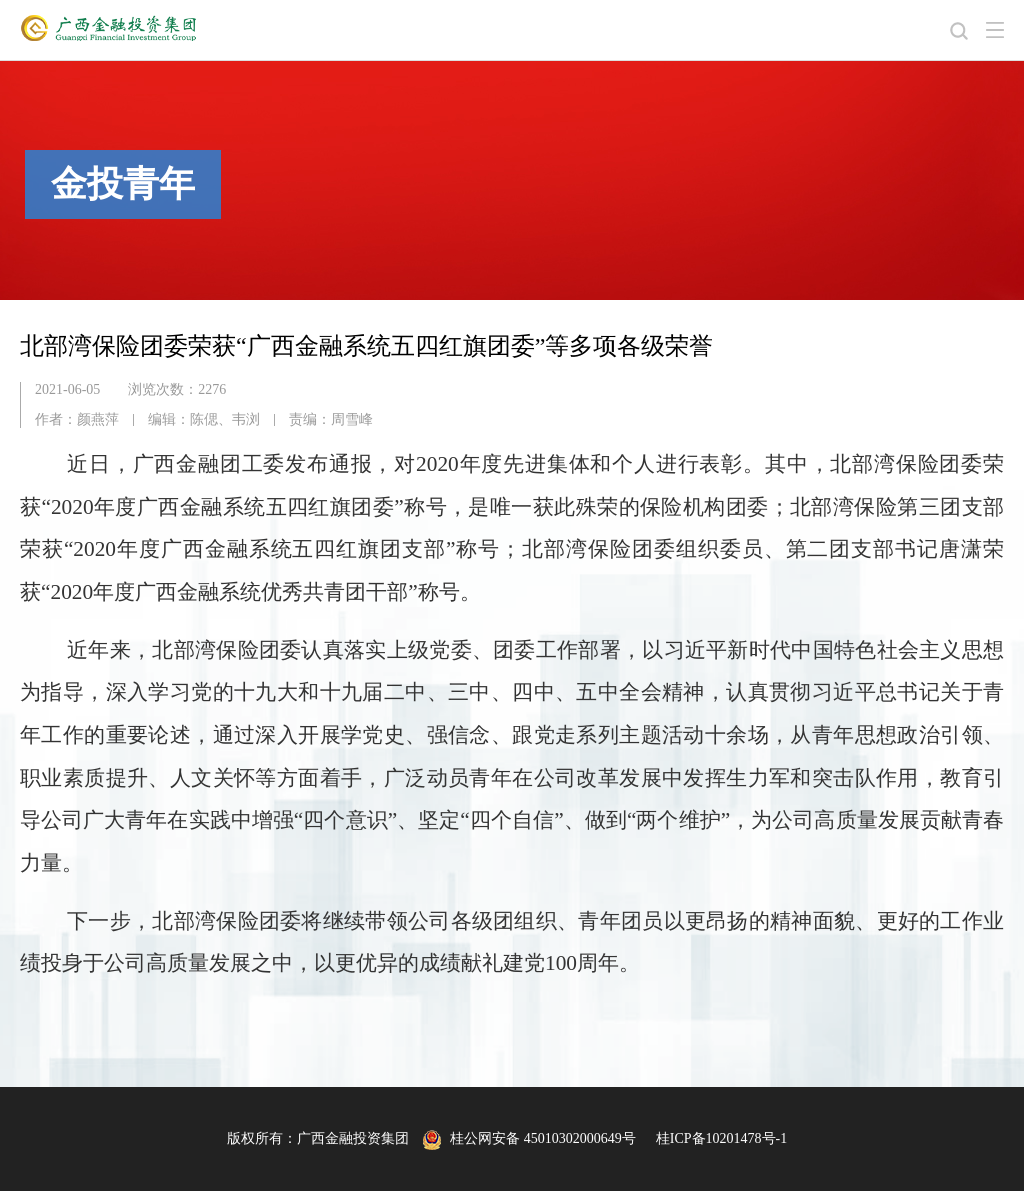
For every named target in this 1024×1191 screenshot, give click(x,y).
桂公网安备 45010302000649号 (529, 1138)
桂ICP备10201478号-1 (721, 1138)
